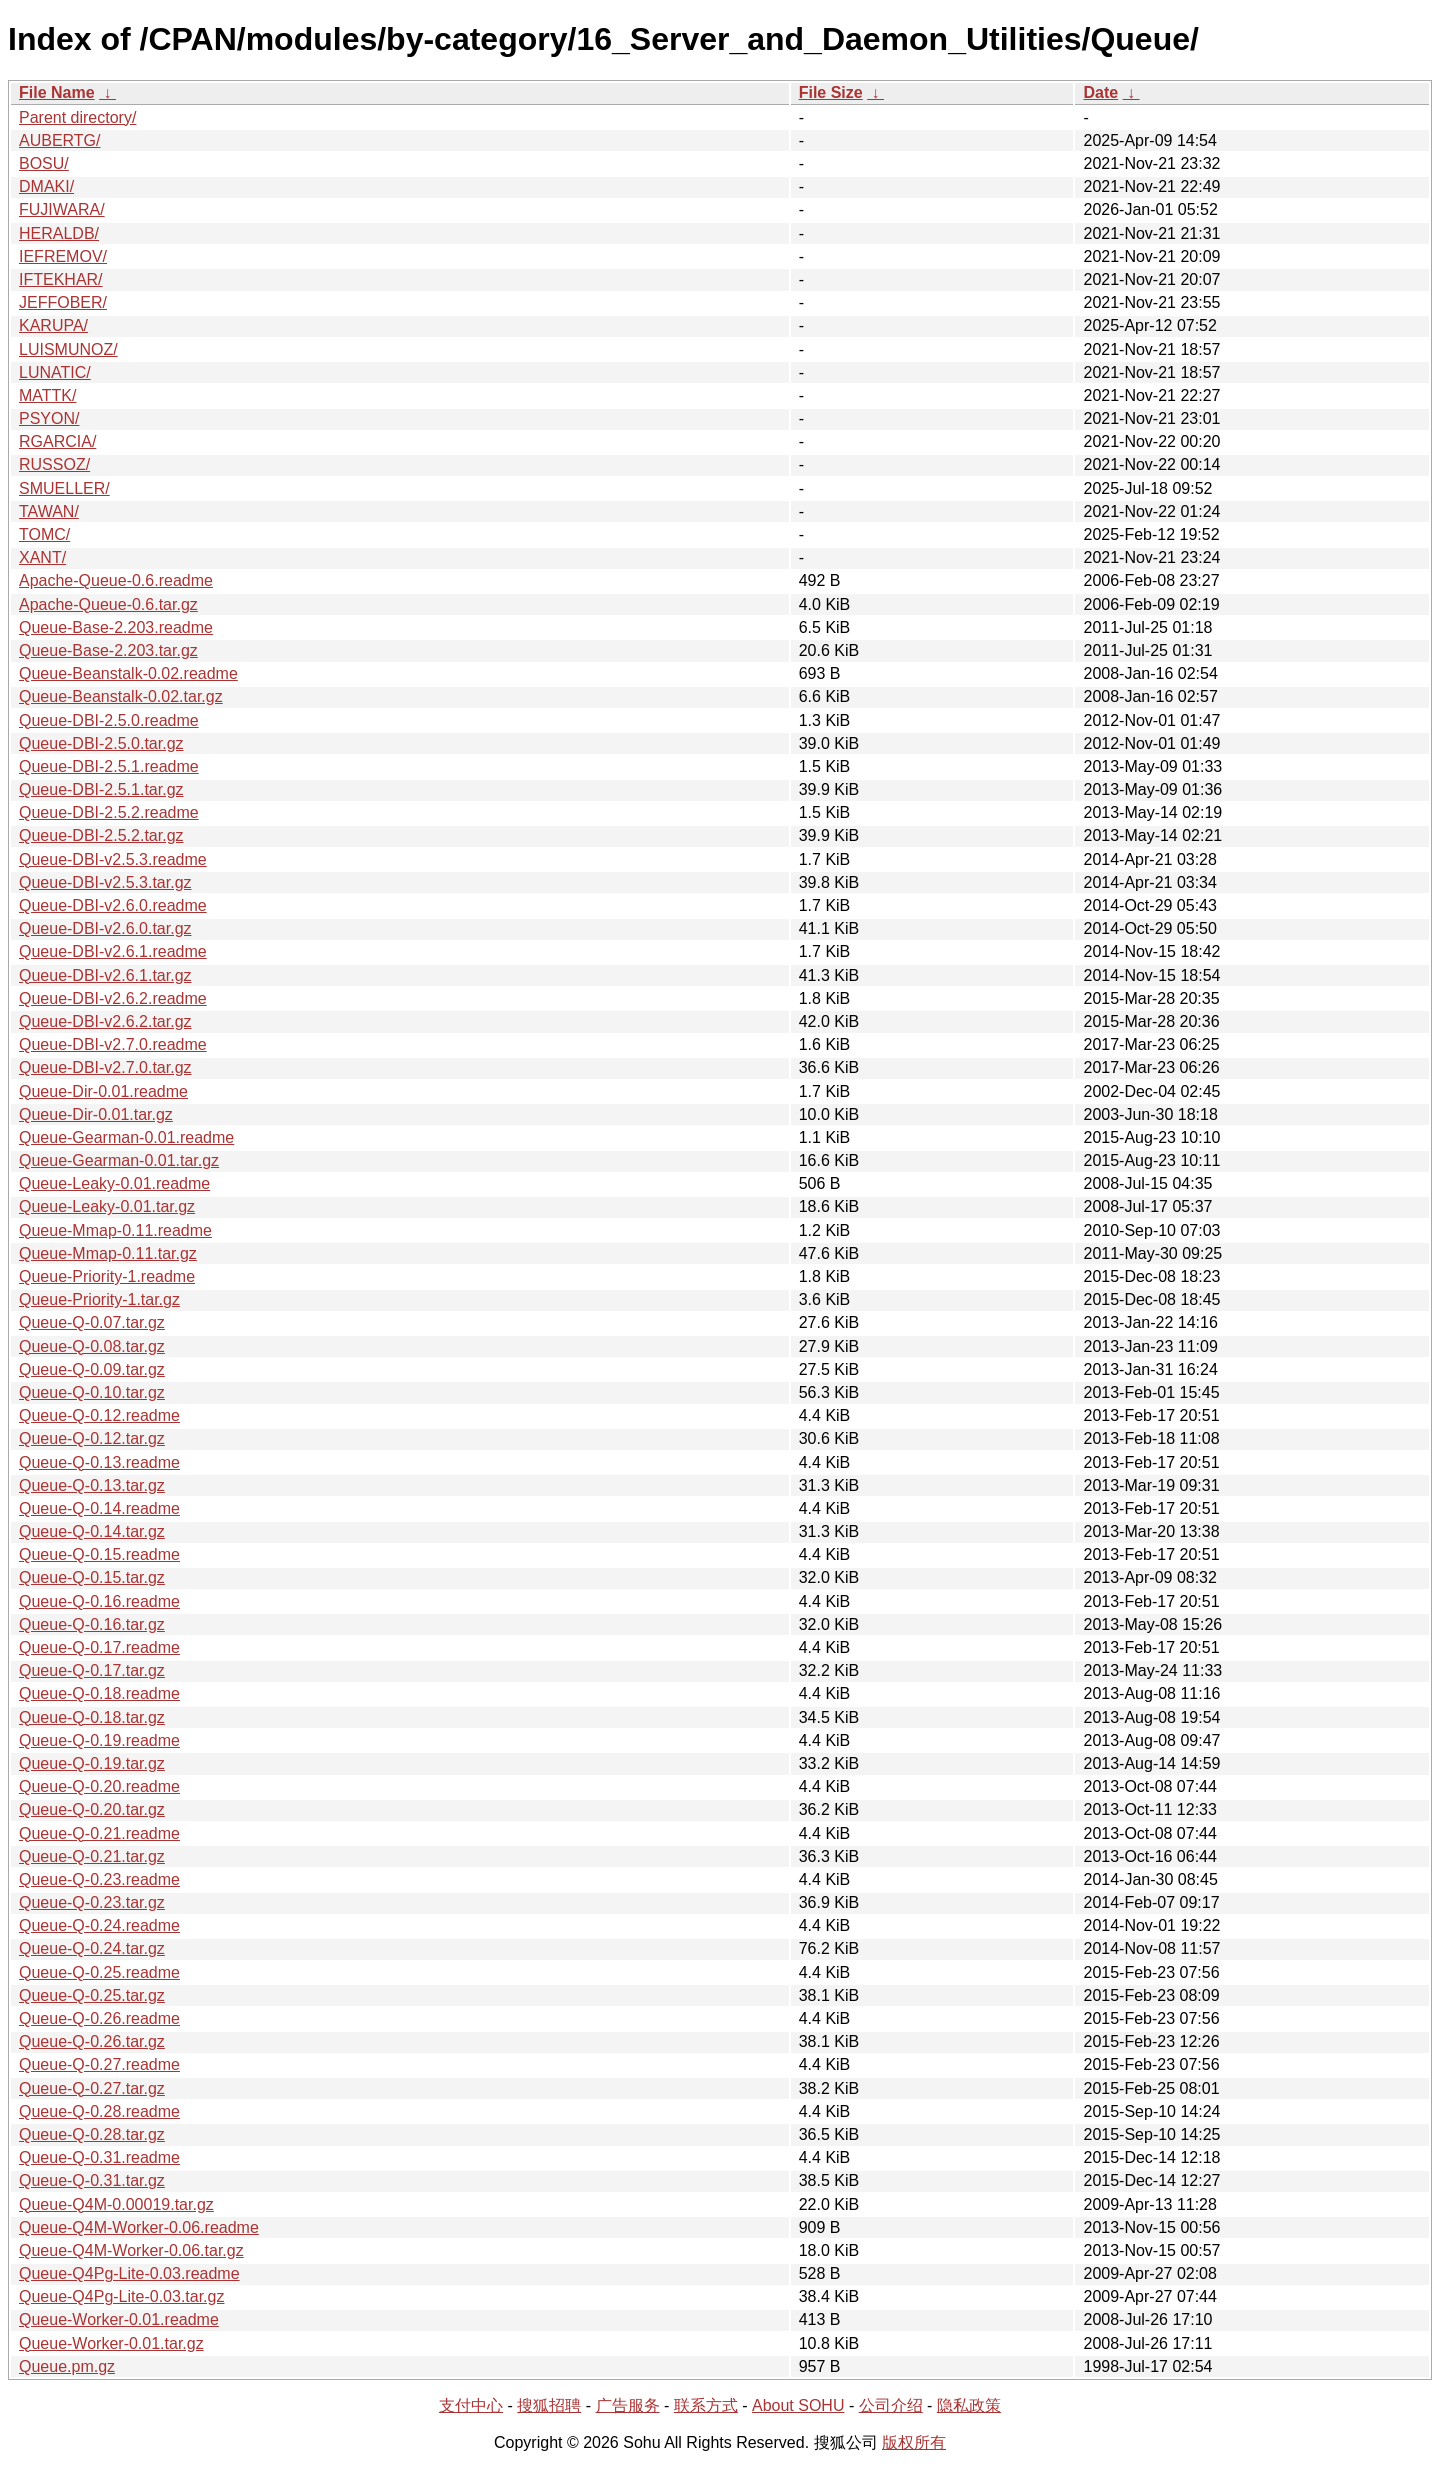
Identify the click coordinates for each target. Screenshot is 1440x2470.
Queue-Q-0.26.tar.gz (92, 2041)
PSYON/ (49, 418)
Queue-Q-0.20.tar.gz (92, 1809)
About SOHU (798, 2405)
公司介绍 (891, 2405)
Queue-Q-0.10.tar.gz (92, 1392)
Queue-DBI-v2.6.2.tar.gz (105, 1021)
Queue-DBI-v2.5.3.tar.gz (105, 882)
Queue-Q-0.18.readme (99, 1693)
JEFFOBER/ (63, 302)
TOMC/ (44, 534)
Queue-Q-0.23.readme (99, 1879)
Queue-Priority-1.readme (107, 1276)
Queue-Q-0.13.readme (99, 1462)
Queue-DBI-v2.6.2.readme (113, 998)
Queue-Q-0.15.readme (99, 1554)
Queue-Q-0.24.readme (99, 1925)
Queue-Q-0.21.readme (99, 1833)
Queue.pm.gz (67, 2366)
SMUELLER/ (64, 488)
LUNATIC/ (55, 372)
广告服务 (628, 2405)
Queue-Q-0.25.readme (99, 1972)
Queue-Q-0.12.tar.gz (92, 1438)
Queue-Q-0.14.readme (99, 1508)
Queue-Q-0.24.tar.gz (92, 1948)
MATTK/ (47, 395)
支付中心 (471, 2405)
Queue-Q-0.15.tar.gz (92, 1577)
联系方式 (706, 2405)
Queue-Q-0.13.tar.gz (92, 1485)
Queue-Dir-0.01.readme (103, 1091)
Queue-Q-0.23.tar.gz (92, 1902)
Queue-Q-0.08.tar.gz (92, 1346)
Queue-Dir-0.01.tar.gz (96, 1114)
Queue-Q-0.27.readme (99, 2064)
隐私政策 (969, 2405)
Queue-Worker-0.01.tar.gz (111, 2343)
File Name (57, 92)
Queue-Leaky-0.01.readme (114, 1183)
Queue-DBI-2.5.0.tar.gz (101, 743)
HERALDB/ (59, 233)
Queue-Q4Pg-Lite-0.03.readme (129, 2273)
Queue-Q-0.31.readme (99, 2157)
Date (1100, 92)
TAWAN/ (49, 511)
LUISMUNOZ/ (68, 349)
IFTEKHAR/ (61, 279)
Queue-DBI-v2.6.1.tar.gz (105, 975)
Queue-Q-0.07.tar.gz (92, 1322)
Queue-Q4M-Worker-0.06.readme (139, 2227)
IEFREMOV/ (63, 256)
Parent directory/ (77, 117)
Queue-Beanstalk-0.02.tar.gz (121, 696)
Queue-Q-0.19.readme (99, 1740)
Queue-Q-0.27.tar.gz (92, 2088)
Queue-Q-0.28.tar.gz (92, 2134)
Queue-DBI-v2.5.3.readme (113, 859)
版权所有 (914, 2442)
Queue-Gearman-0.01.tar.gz (119, 1160)
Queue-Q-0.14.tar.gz (92, 1531)
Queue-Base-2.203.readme (116, 627)
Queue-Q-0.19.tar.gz (92, 1763)
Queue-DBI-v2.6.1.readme (113, 951)
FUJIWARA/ (62, 209)
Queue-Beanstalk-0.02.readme (128, 673)
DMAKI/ (46, 186)
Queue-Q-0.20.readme (99, 1786)
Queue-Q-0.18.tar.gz (92, 1717)
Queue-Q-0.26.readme (99, 2018)
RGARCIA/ (57, 441)
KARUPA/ (53, 325)
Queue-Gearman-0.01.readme (126, 1137)
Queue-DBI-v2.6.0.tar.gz (105, 928)
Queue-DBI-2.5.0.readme (109, 720)
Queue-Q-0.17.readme (99, 1647)
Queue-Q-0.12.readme (99, 1415)
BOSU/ (44, 163)
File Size (831, 92)
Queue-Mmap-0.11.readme (115, 1230)
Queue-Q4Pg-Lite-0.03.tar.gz (121, 2296)
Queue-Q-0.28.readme (99, 2111)
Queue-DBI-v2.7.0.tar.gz (105, 1067)
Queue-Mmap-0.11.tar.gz (108, 1253)
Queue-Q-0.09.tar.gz (92, 1369)
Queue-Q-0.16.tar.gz (92, 1624)
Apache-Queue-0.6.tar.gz (108, 604)
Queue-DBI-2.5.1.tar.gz (101, 789)
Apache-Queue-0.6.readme (116, 580)
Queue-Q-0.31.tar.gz (92, 2180)
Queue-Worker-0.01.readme (119, 2319)
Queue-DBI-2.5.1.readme (109, 766)
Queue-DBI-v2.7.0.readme (113, 1044)
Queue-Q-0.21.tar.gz (92, 1856)
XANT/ (42, 557)
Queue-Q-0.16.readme (99, 1601)
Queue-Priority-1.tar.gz (99, 1299)
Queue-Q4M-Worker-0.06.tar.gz (131, 2250)
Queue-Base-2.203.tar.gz (108, 650)
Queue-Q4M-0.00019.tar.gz (116, 2204)
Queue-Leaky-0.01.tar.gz (107, 1206)
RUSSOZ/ (54, 464)
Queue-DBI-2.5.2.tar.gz (101, 835)
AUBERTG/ (60, 140)
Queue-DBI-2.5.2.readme (109, 812)
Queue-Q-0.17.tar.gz (92, 1670)
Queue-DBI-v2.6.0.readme (113, 905)
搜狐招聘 (549, 2405)
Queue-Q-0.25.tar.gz (92, 1995)
